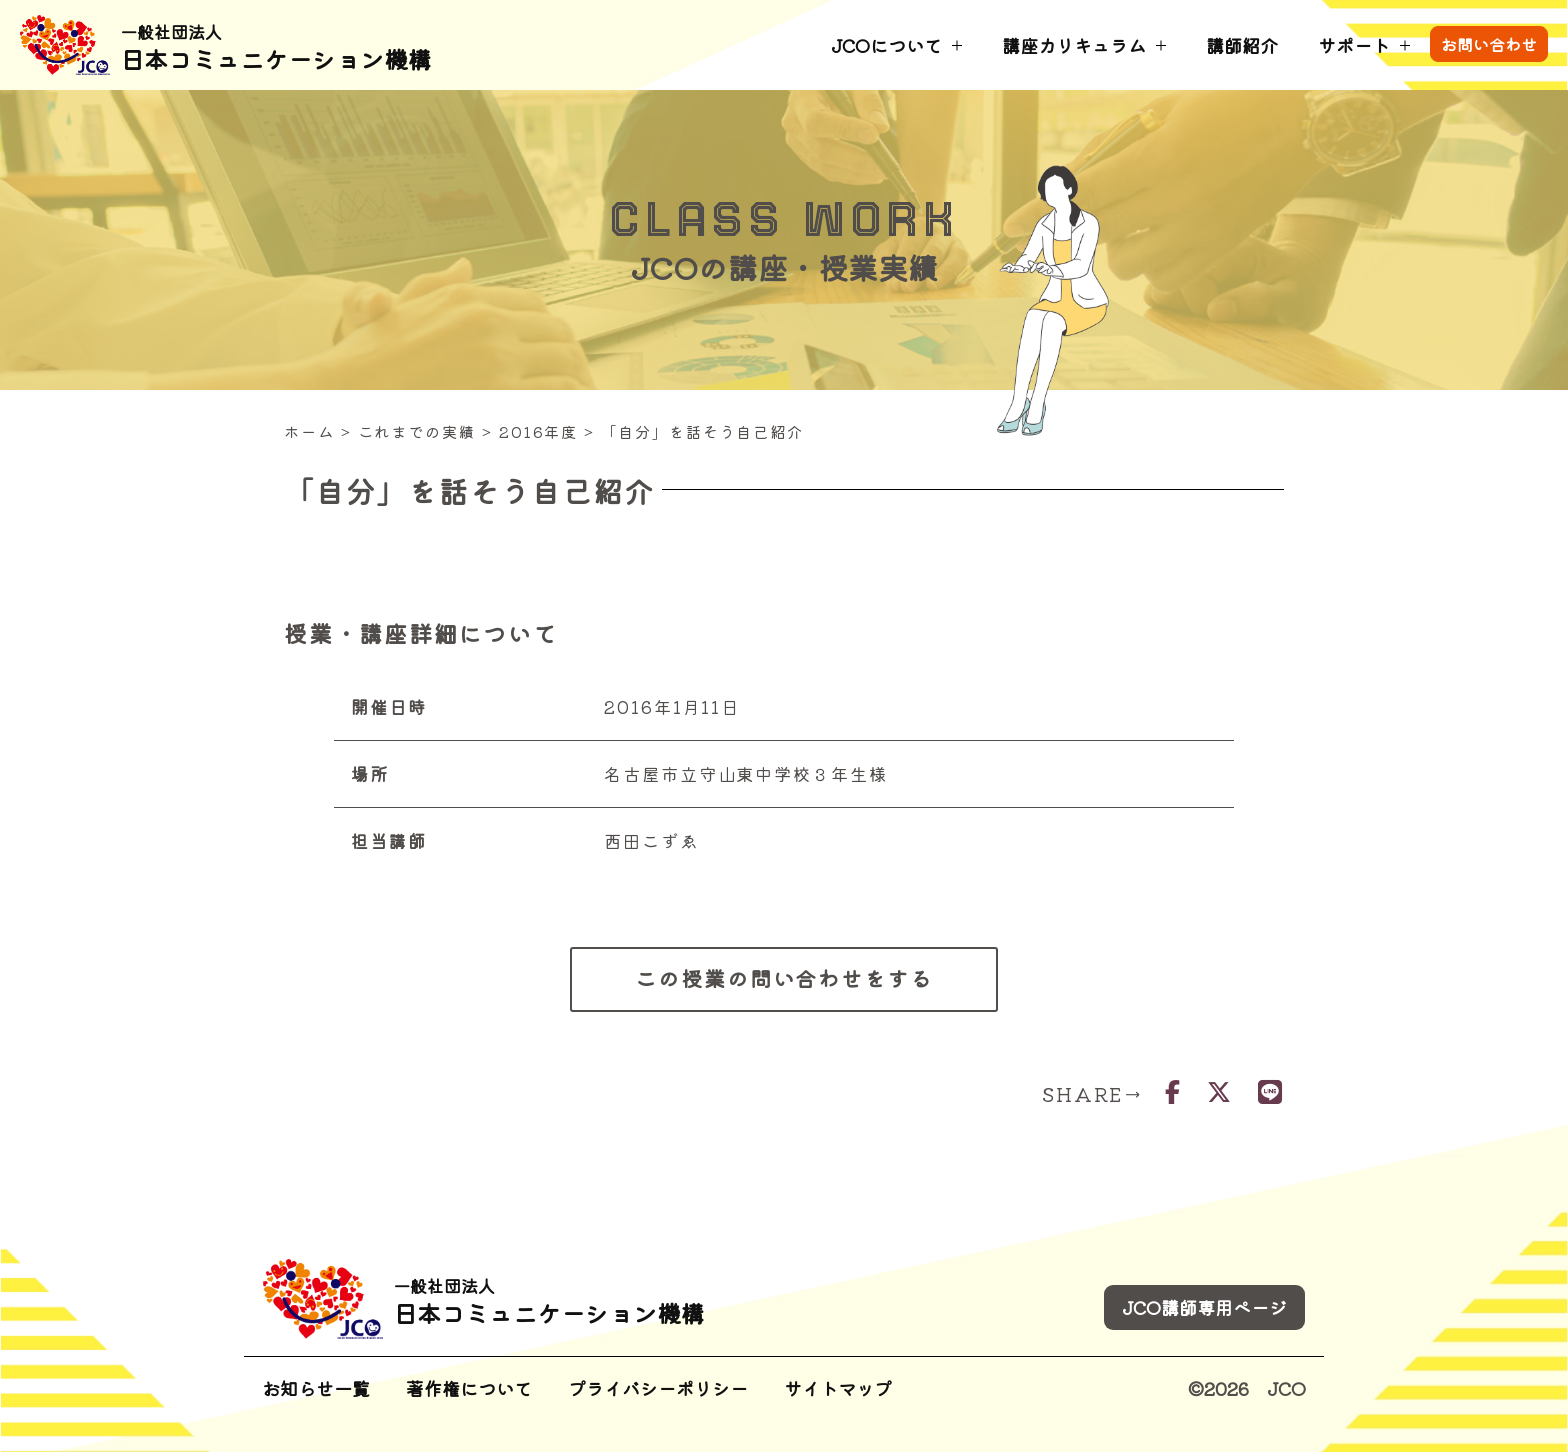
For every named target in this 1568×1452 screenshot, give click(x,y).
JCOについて (886, 45)
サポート (1354, 45)
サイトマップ (838, 1388)
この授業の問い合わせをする (784, 978)
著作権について (469, 1388)
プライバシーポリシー (658, 1388)
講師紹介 (1242, 45)
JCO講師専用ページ (1204, 1307)
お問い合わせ (1489, 44)
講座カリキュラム (1074, 45)
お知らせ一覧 (316, 1388)
